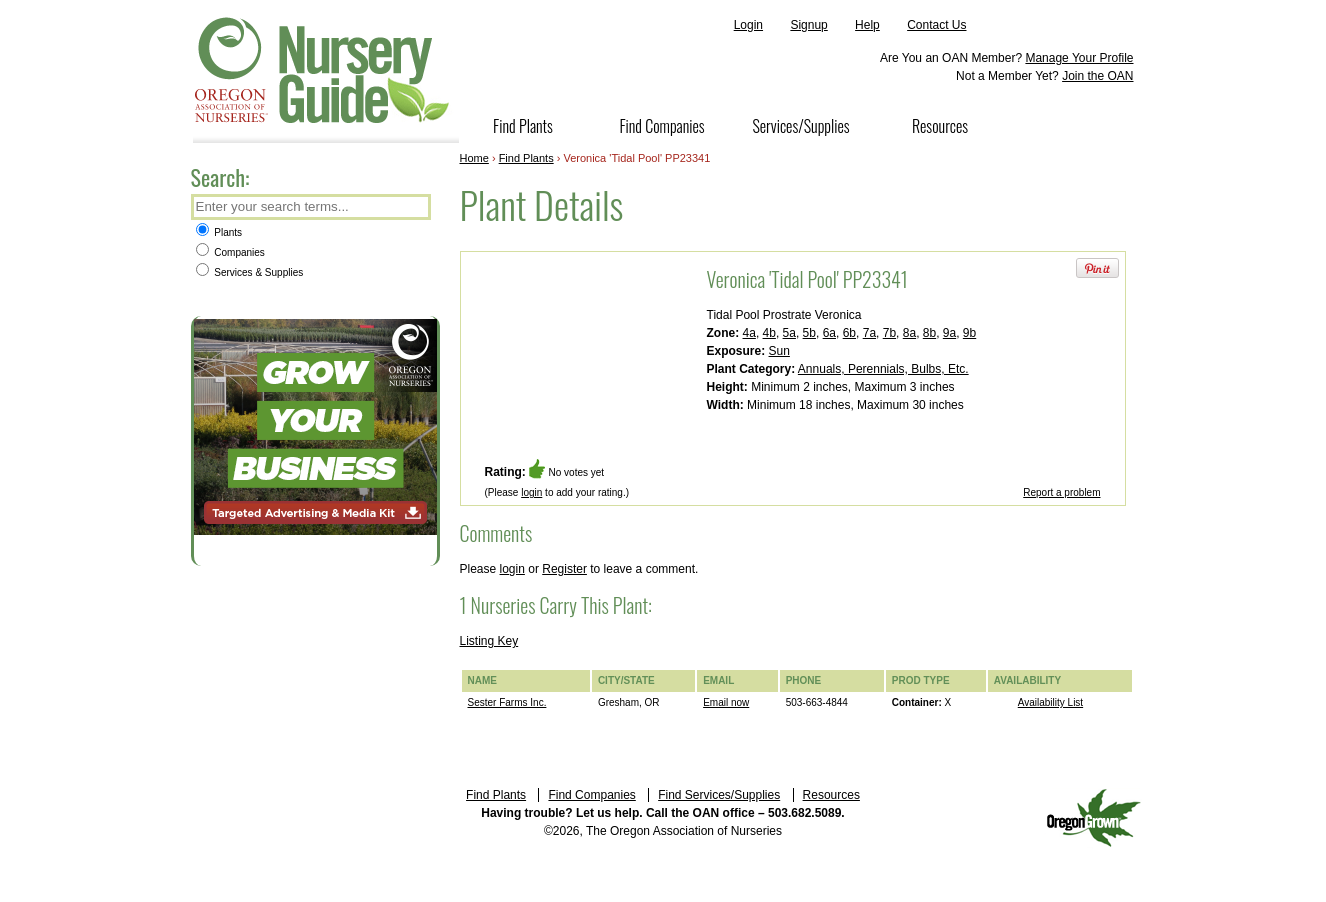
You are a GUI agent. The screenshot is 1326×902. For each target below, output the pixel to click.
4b (769, 333)
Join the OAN (1097, 76)
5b (809, 333)
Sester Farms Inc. (507, 702)
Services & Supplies (250, 272)
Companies (230, 252)
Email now (726, 702)
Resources (940, 126)
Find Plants (523, 126)
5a (789, 333)
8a (909, 333)
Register (564, 569)
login (531, 492)
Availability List (1050, 702)
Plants (219, 232)
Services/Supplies (800, 126)
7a (869, 333)
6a (829, 333)
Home (474, 158)
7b (889, 333)
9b (969, 333)
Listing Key (489, 641)
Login (748, 25)
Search (414, 208)
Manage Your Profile (1079, 58)
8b (929, 333)
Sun (779, 351)
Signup (808, 25)
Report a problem (1061, 492)
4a (749, 333)
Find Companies (661, 126)
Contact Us (936, 25)
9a (949, 333)
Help (867, 25)
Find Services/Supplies (719, 795)
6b (849, 333)
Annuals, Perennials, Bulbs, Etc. (883, 369)
